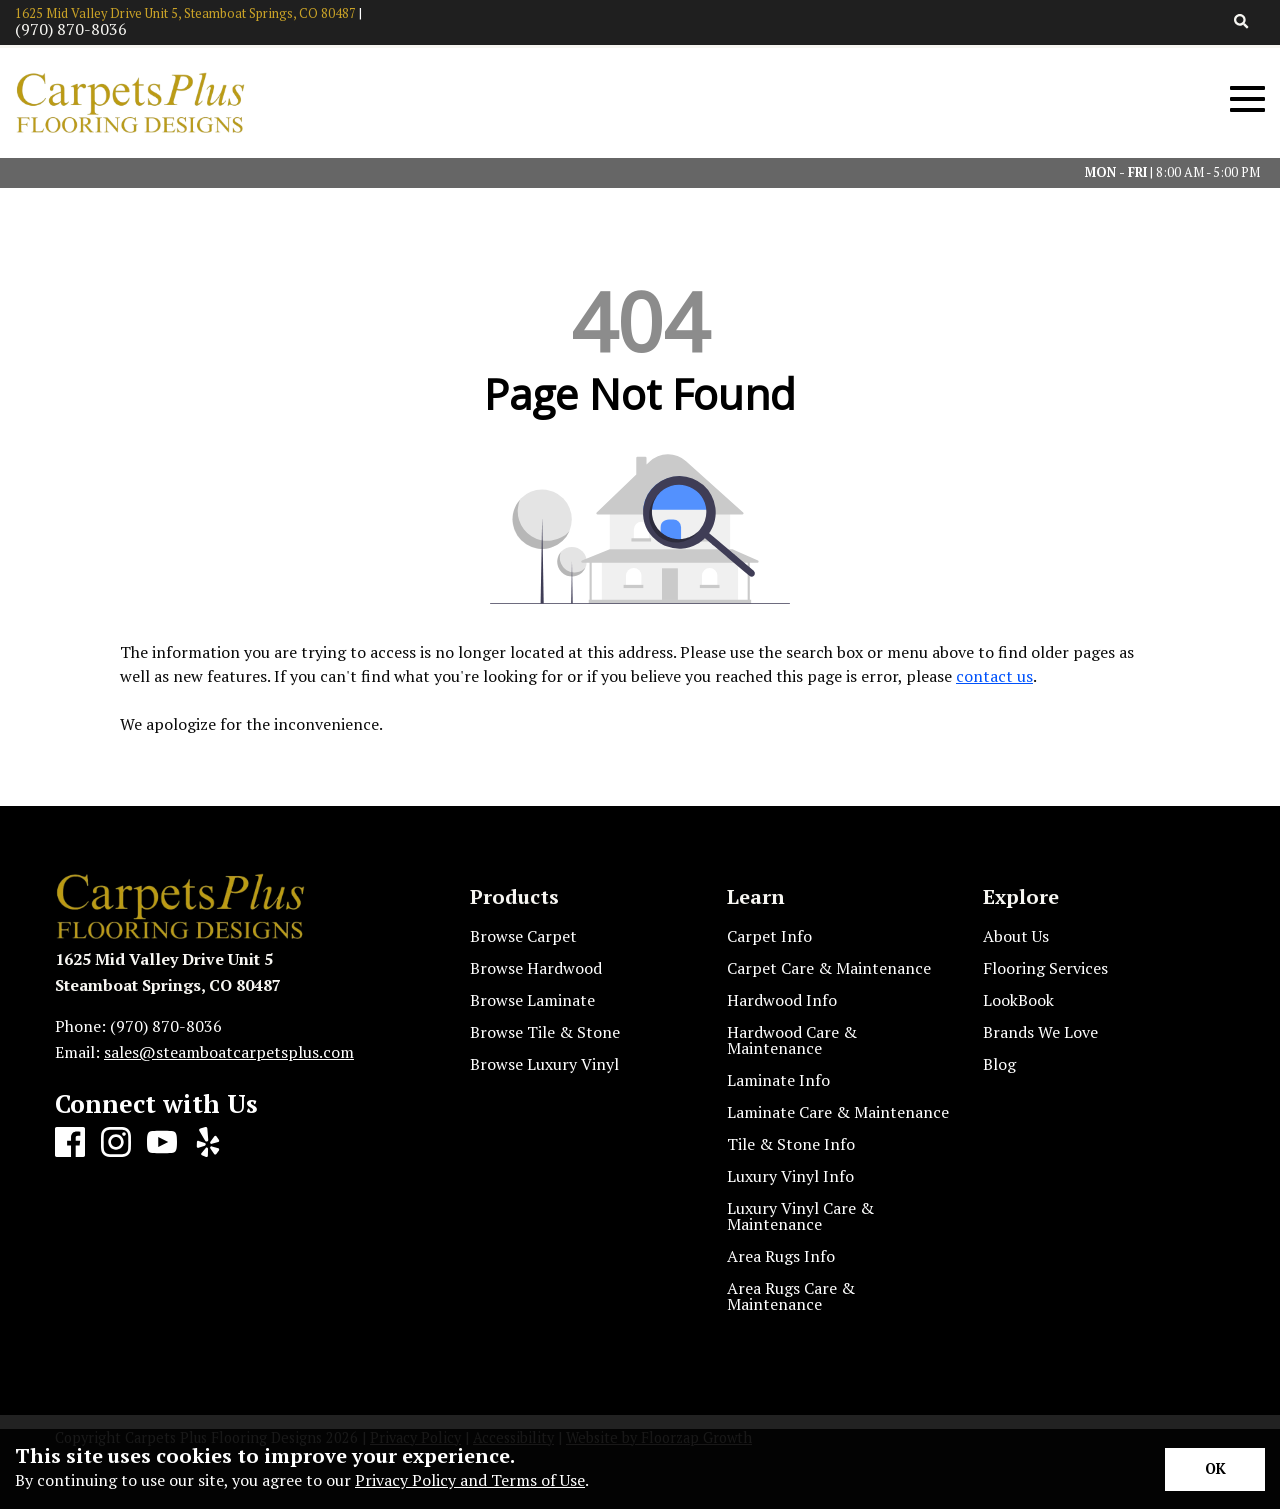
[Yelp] (208, 1143)
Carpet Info (769, 936)
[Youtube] (162, 1143)
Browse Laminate (532, 1000)
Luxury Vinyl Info (790, 1176)
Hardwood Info (782, 1000)
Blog (999, 1064)
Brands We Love (1040, 1032)
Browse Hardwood (536, 968)
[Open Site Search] (1241, 22)
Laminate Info (778, 1080)
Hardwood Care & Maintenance (792, 1040)
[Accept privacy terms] (1215, 1469)
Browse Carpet (523, 936)
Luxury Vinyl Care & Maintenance (800, 1216)
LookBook (1018, 1000)
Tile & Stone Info (791, 1144)
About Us (1016, 936)
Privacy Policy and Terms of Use (470, 1480)
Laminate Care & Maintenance (838, 1112)
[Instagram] (116, 1143)
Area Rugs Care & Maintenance (791, 1296)
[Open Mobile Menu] (1247, 99)
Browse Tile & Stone (545, 1032)
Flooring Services (1045, 968)
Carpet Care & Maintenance (829, 968)
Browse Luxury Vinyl (544, 1064)
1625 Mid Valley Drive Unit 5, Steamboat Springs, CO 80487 (185, 13)
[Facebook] (70, 1143)
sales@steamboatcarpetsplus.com (229, 1052)
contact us (994, 676)
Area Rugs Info (781, 1256)
